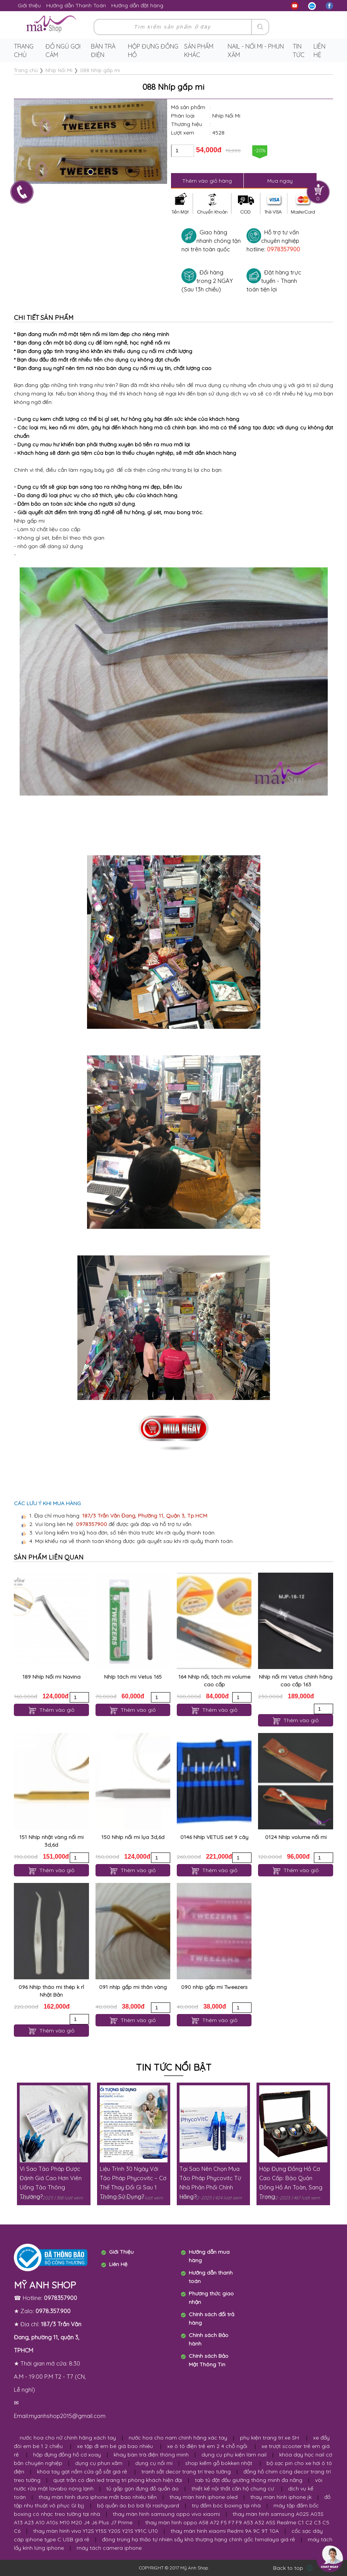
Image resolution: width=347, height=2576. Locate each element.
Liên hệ (319, 50)
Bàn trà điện (103, 50)
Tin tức (299, 50)
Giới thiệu (29, 5)
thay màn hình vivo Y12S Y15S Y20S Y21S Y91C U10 (95, 2530)
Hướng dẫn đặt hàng (137, 5)
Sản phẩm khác (198, 50)
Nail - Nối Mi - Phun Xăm (256, 50)
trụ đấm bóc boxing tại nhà (226, 2505)
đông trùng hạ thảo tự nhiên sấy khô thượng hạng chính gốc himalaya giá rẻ (198, 2539)
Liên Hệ (118, 2264)
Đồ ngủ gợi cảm (62, 50)
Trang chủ (24, 50)
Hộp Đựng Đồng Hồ (153, 50)
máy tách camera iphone (109, 2547)
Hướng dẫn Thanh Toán (76, 5)
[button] (90, 172)
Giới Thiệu (121, 2251)
